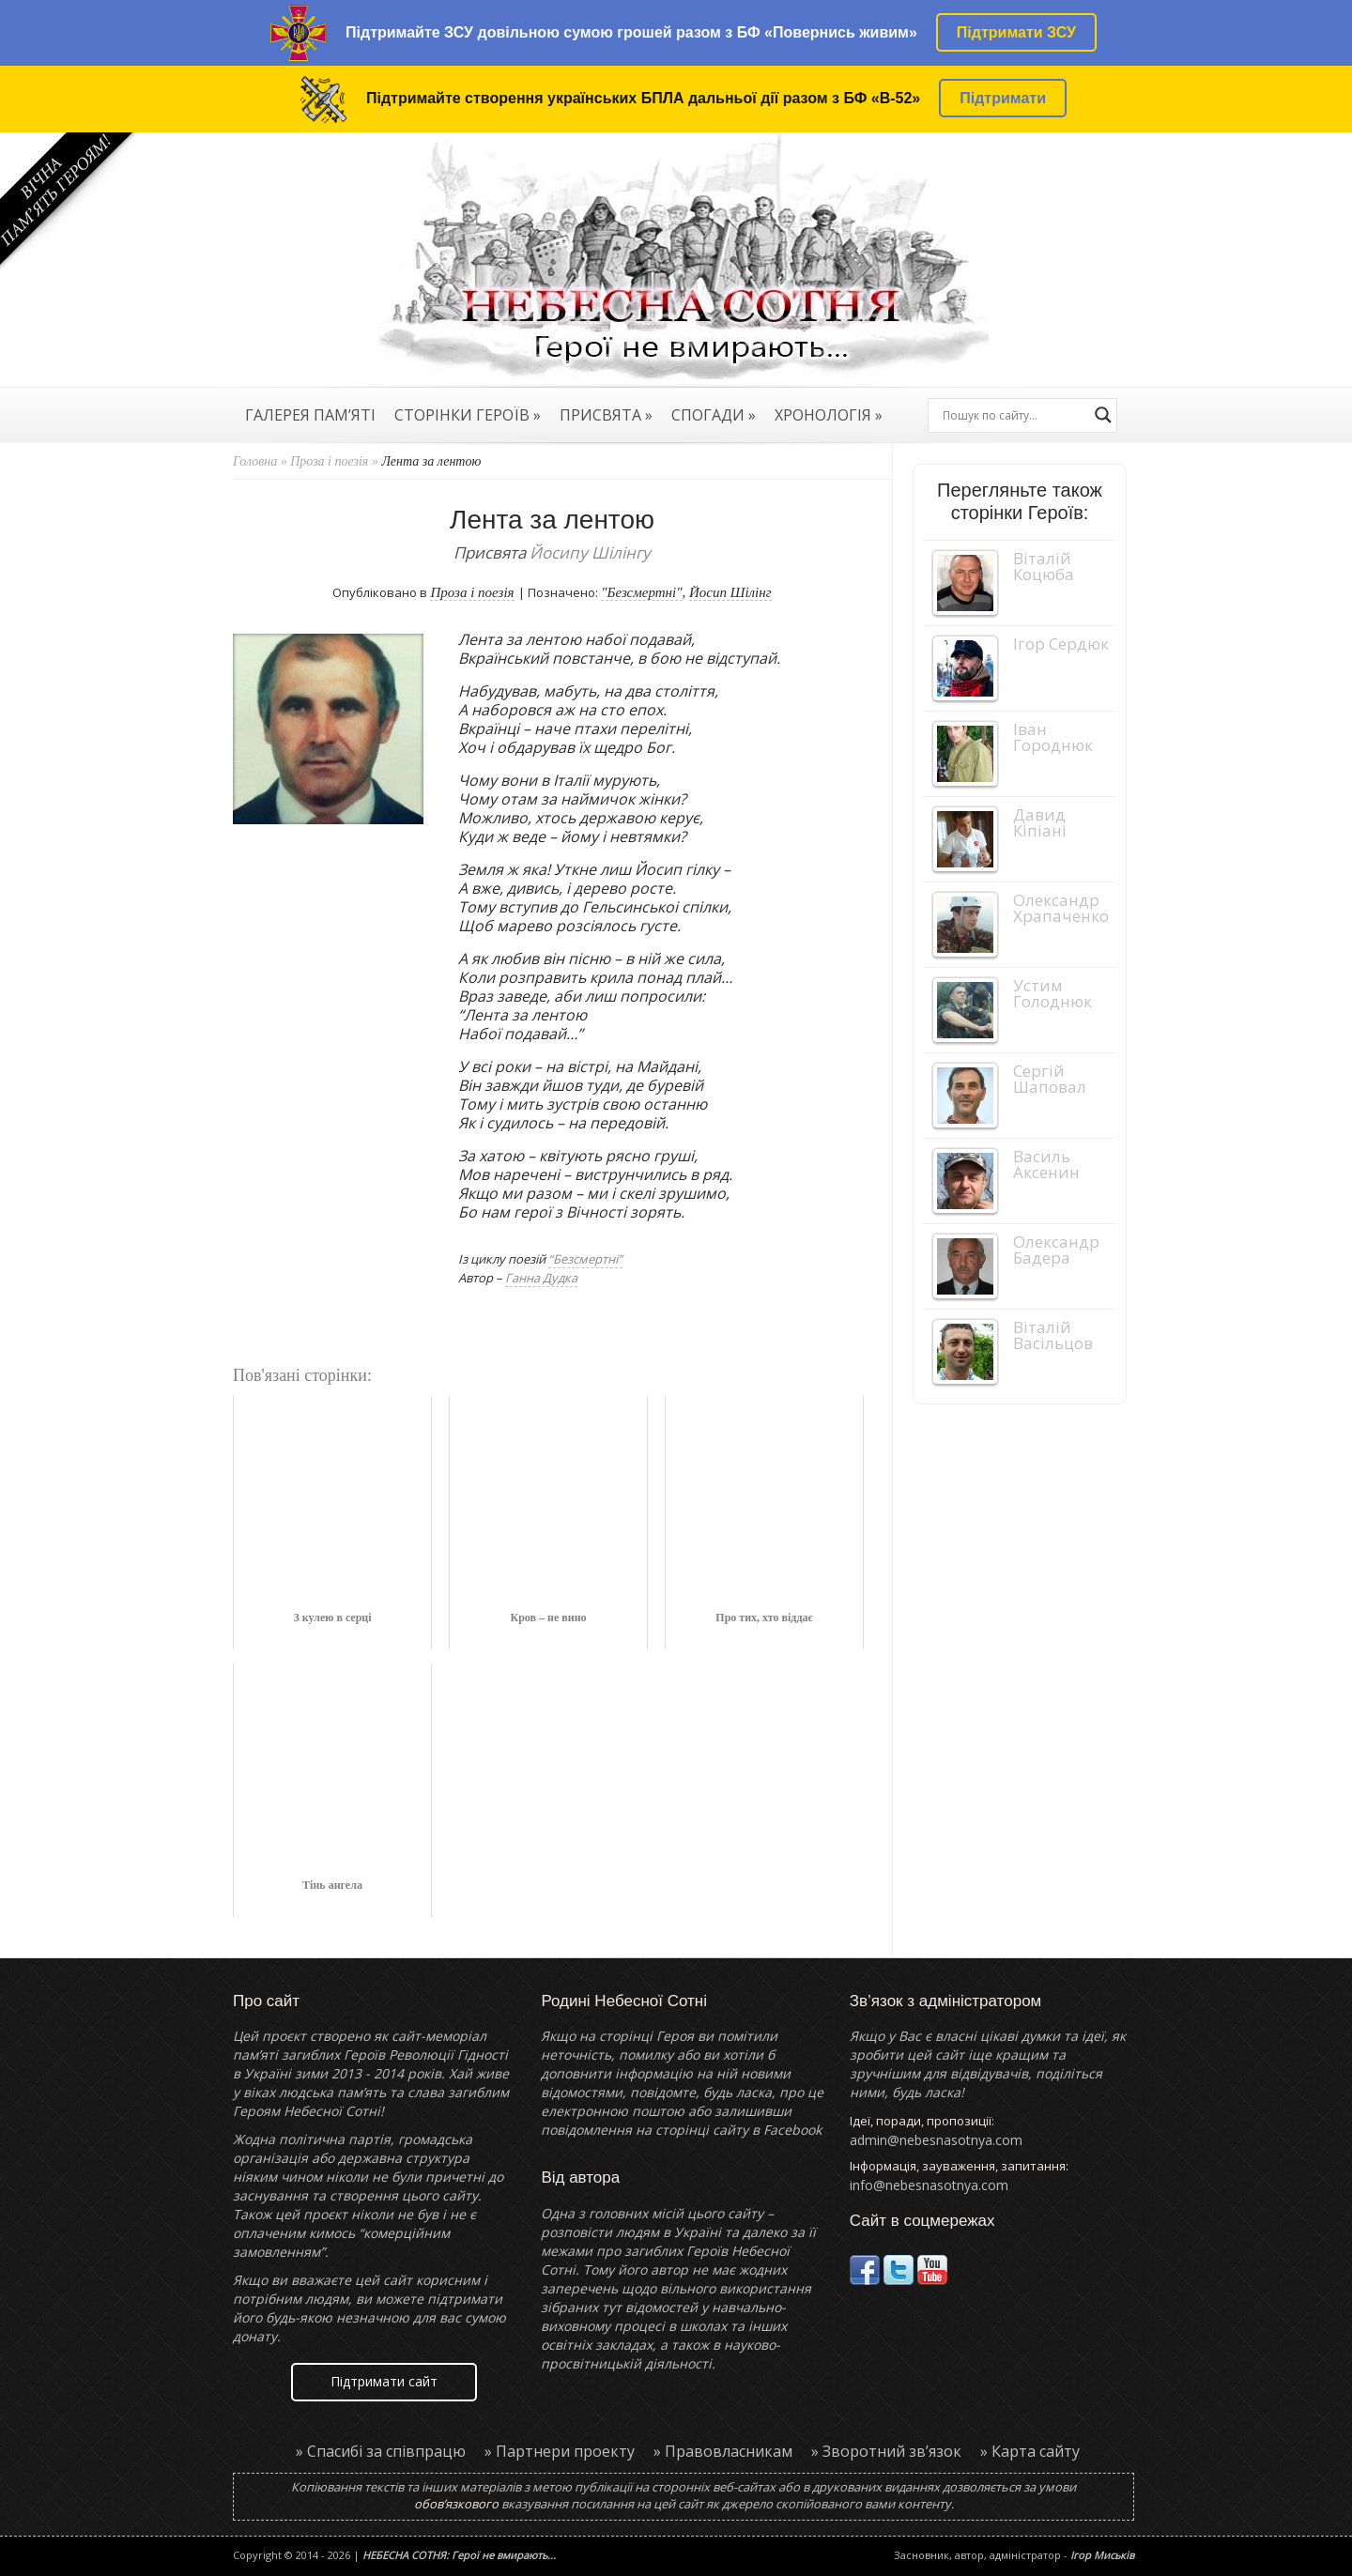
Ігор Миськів (1102, 2555)
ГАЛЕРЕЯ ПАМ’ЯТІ (310, 416)
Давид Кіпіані (1040, 822)
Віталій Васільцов (1053, 1335)
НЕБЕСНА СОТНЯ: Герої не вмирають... (459, 2555)
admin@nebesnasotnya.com (936, 2140)
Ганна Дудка (541, 1277)
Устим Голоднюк (1052, 993)
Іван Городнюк (1053, 737)
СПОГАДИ (713, 416)
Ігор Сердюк (1061, 643)
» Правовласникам (722, 2451)
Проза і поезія (329, 461)
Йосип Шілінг (730, 592)
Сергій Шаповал (1049, 1078)
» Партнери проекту (559, 2451)
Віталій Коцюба (1043, 566)
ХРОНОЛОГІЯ (829, 416)
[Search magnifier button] (1103, 415)
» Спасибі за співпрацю (381, 2451)
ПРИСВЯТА (606, 416)
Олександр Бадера (1056, 1249)
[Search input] (1014, 415)
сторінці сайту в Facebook (738, 2130)
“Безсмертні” (585, 1258)
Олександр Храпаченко (1061, 908)
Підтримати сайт (384, 2381)
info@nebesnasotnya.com (929, 2185)
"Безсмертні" (641, 592)
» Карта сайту (1030, 2451)
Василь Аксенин (1046, 1164)
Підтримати (1003, 98)
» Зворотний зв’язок (886, 2451)
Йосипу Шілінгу (590, 552)
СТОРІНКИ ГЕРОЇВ (467, 416)
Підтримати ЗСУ (1016, 32)
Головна (255, 461)
